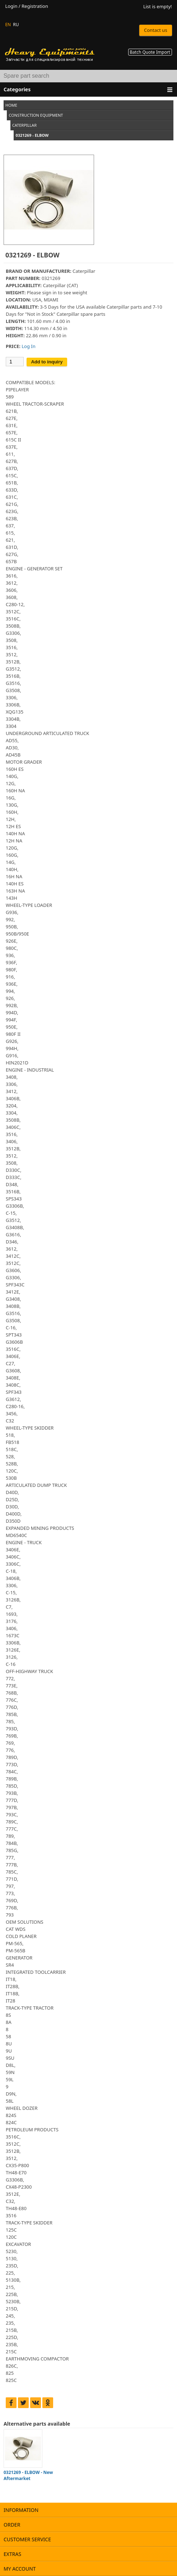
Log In (28, 346)
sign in (49, 292)
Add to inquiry (46, 361)
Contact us (155, 30)
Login (11, 6)
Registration (35, 6)
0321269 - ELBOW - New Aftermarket (28, 2475)
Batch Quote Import (150, 52)
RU (16, 24)
